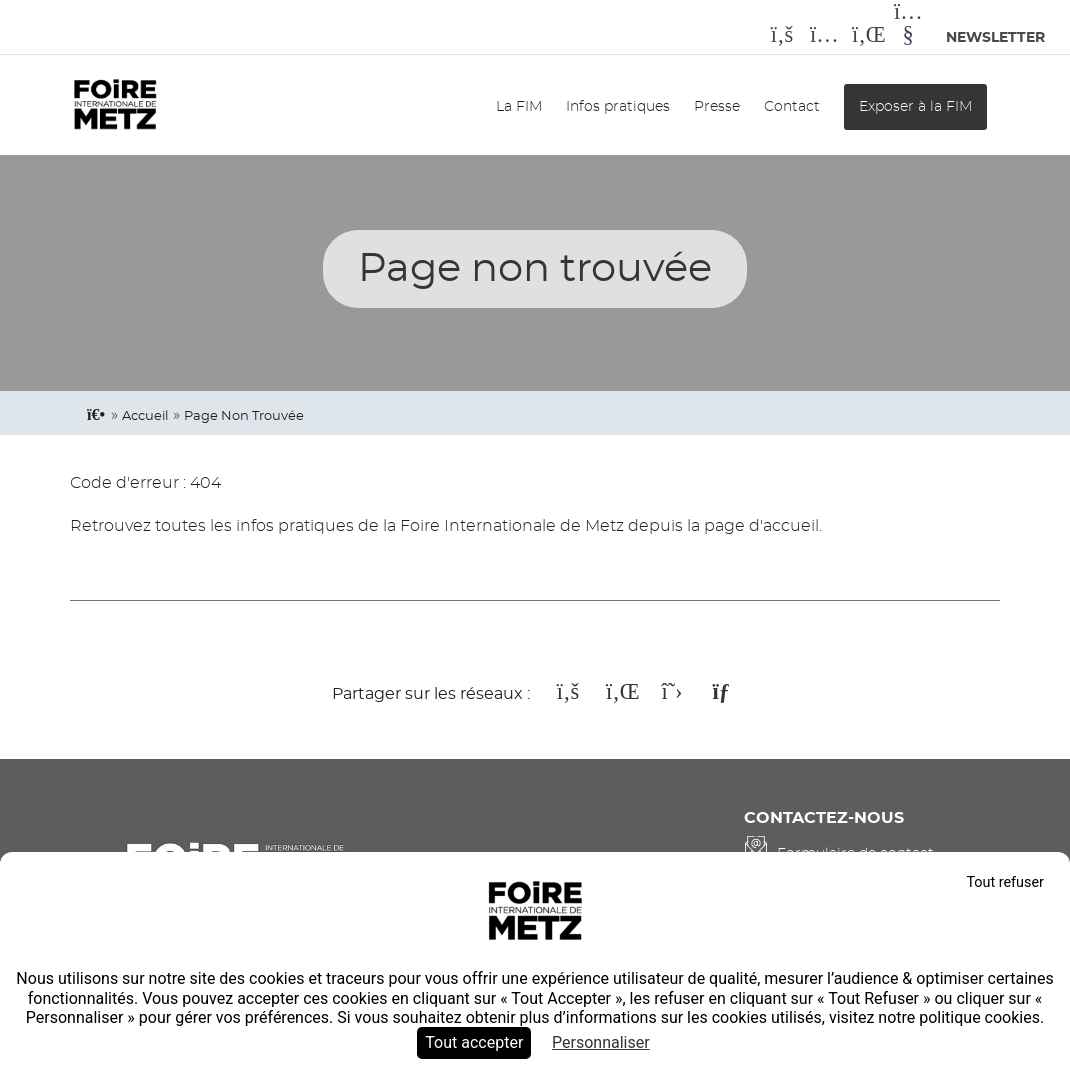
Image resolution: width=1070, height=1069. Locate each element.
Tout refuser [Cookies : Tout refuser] (1005, 882)
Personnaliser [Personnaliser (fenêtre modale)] (601, 1042)
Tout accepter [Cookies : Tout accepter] (474, 1042)
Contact (792, 106)
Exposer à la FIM (915, 106)
